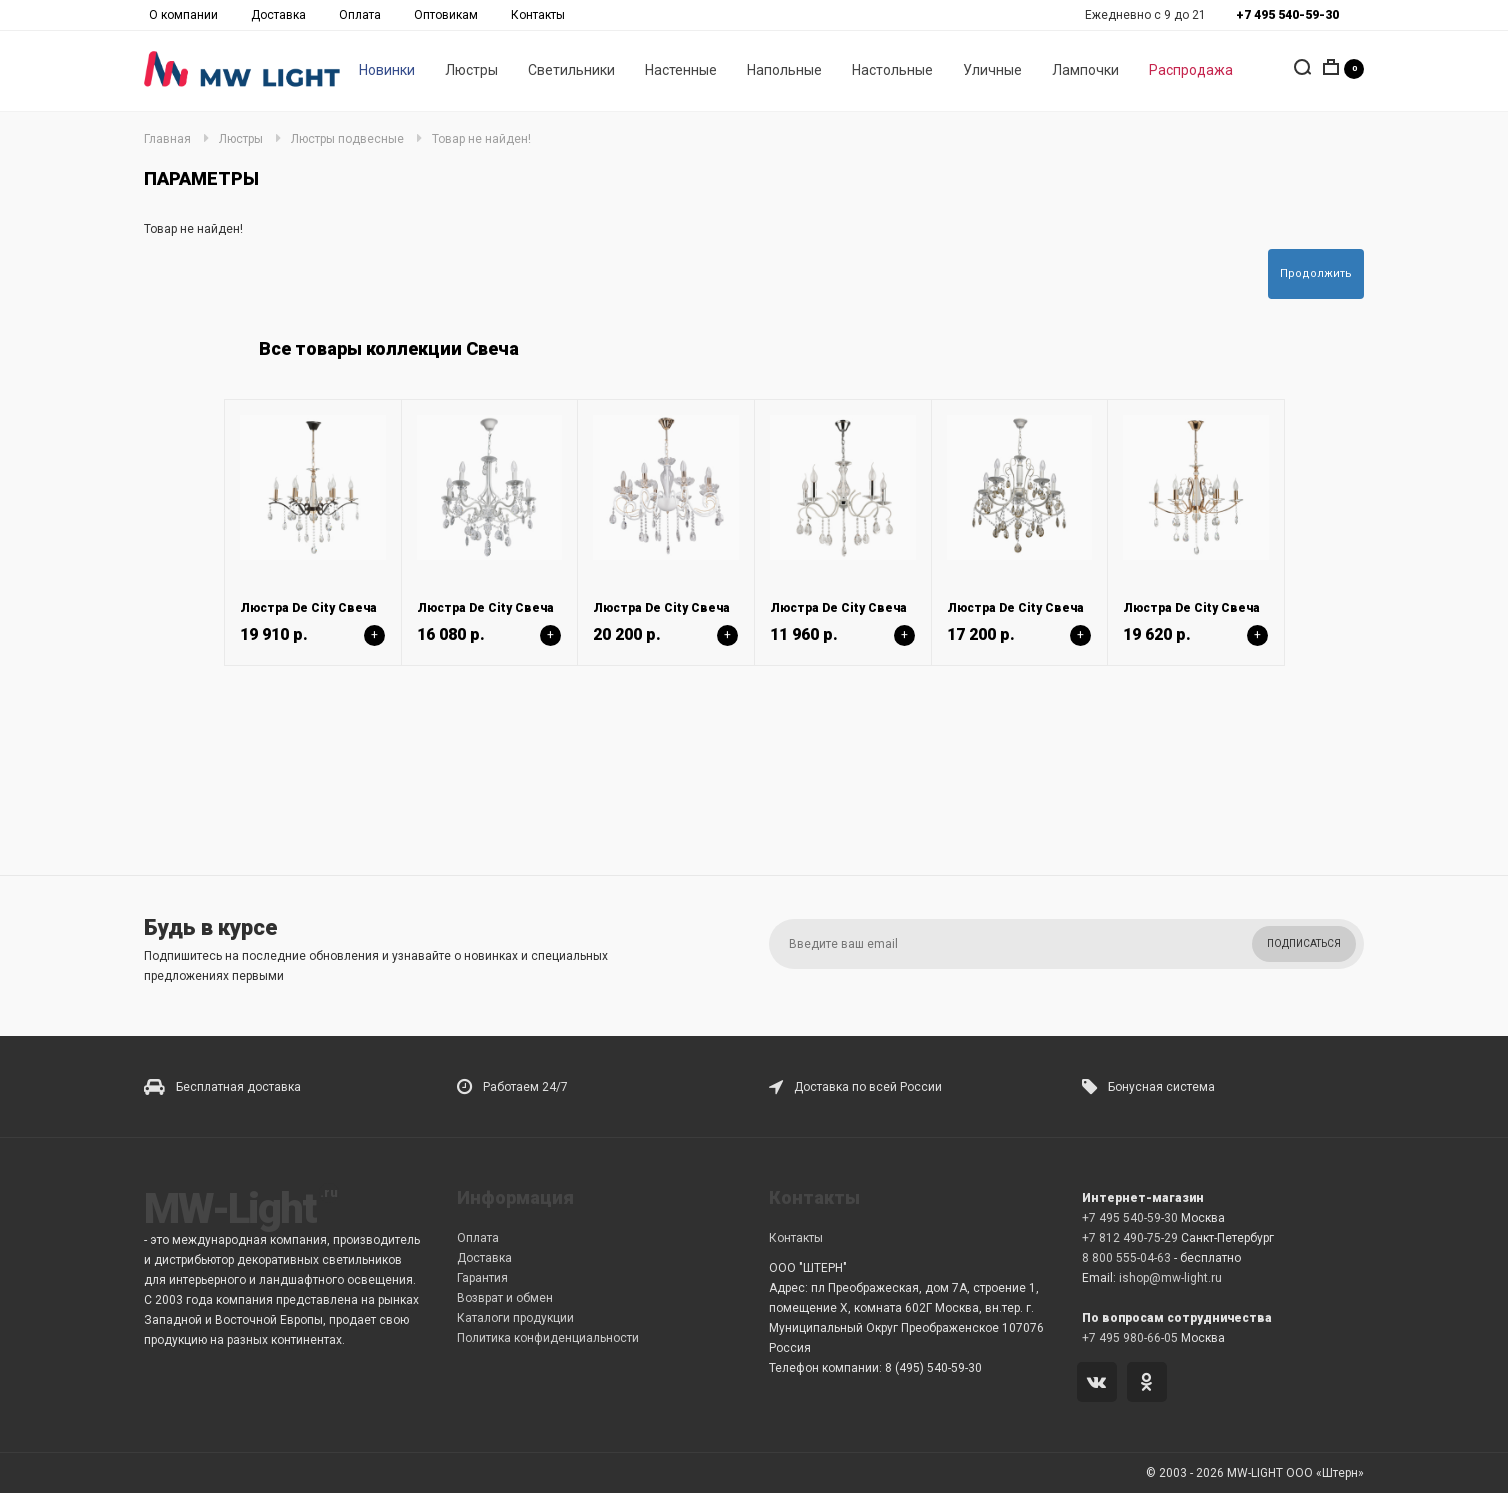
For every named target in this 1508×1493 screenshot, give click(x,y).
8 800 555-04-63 (1126, 1258)
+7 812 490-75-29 (1130, 1238)
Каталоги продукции (515, 1318)
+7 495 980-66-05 (1130, 1338)
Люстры (471, 71)
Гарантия (482, 1278)
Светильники (571, 71)
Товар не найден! (481, 139)
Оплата (360, 15)
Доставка (278, 15)
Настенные (681, 71)
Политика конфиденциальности (548, 1338)
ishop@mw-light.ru (1170, 1278)
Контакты (538, 15)
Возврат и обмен (505, 1298)
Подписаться (1304, 943)
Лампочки (1085, 71)
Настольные (892, 71)
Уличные (992, 71)
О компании (183, 15)
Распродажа (1191, 71)
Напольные (784, 71)
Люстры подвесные (347, 139)
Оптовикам (446, 15)
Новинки (387, 71)
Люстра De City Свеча (308, 608)
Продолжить (1316, 273)
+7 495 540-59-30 (1130, 1218)
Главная (167, 139)
